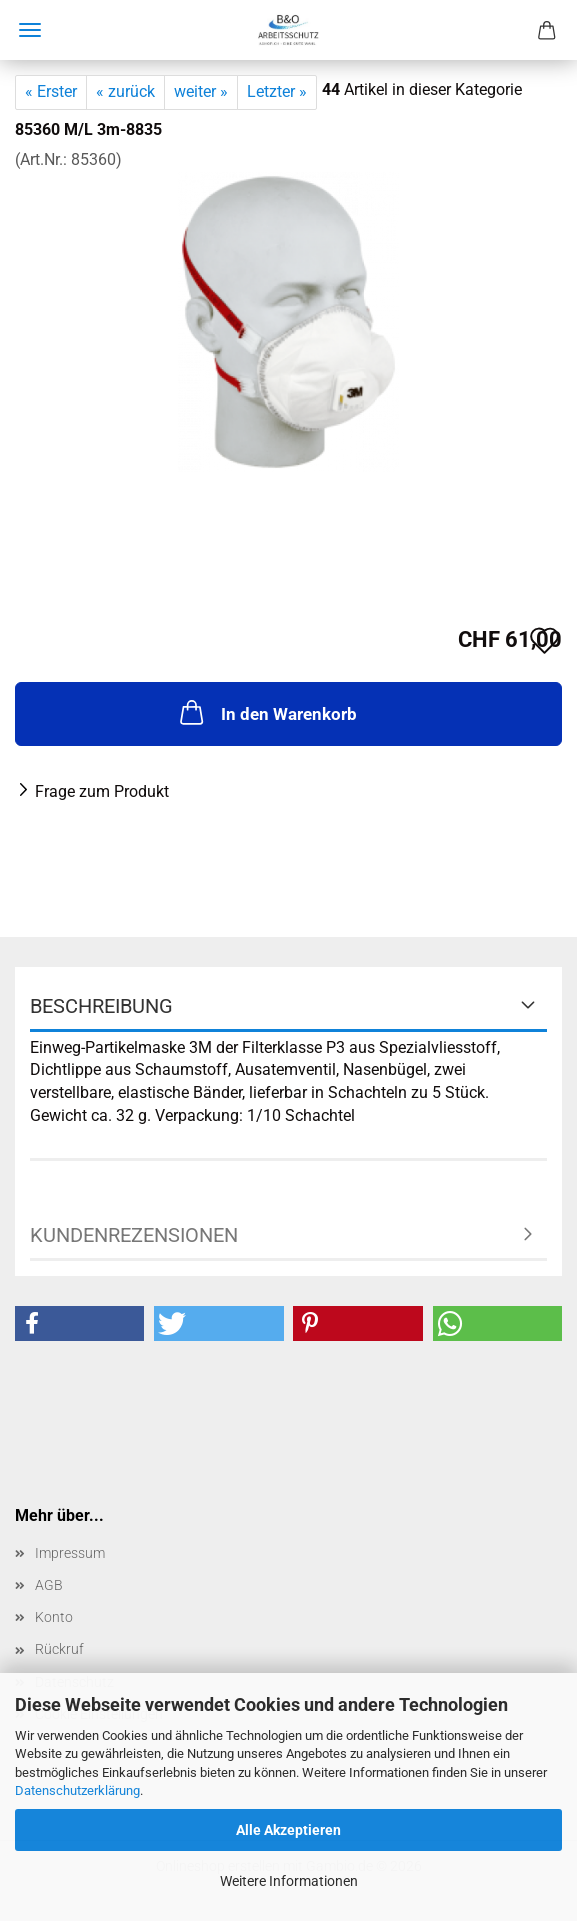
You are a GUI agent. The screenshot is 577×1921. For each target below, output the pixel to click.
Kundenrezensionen (134, 1235)
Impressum (70, 1553)
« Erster (51, 91)
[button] (79, 1323)
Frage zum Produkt (102, 791)
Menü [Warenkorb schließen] (30, 30)
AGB (49, 1585)
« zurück (125, 91)
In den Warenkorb (266, 712)
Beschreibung (101, 1006)
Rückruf (59, 1649)
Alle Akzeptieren (288, 1830)
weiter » (201, 91)
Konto (54, 1617)
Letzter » (277, 91)
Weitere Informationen (289, 1881)
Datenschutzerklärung (77, 1790)
